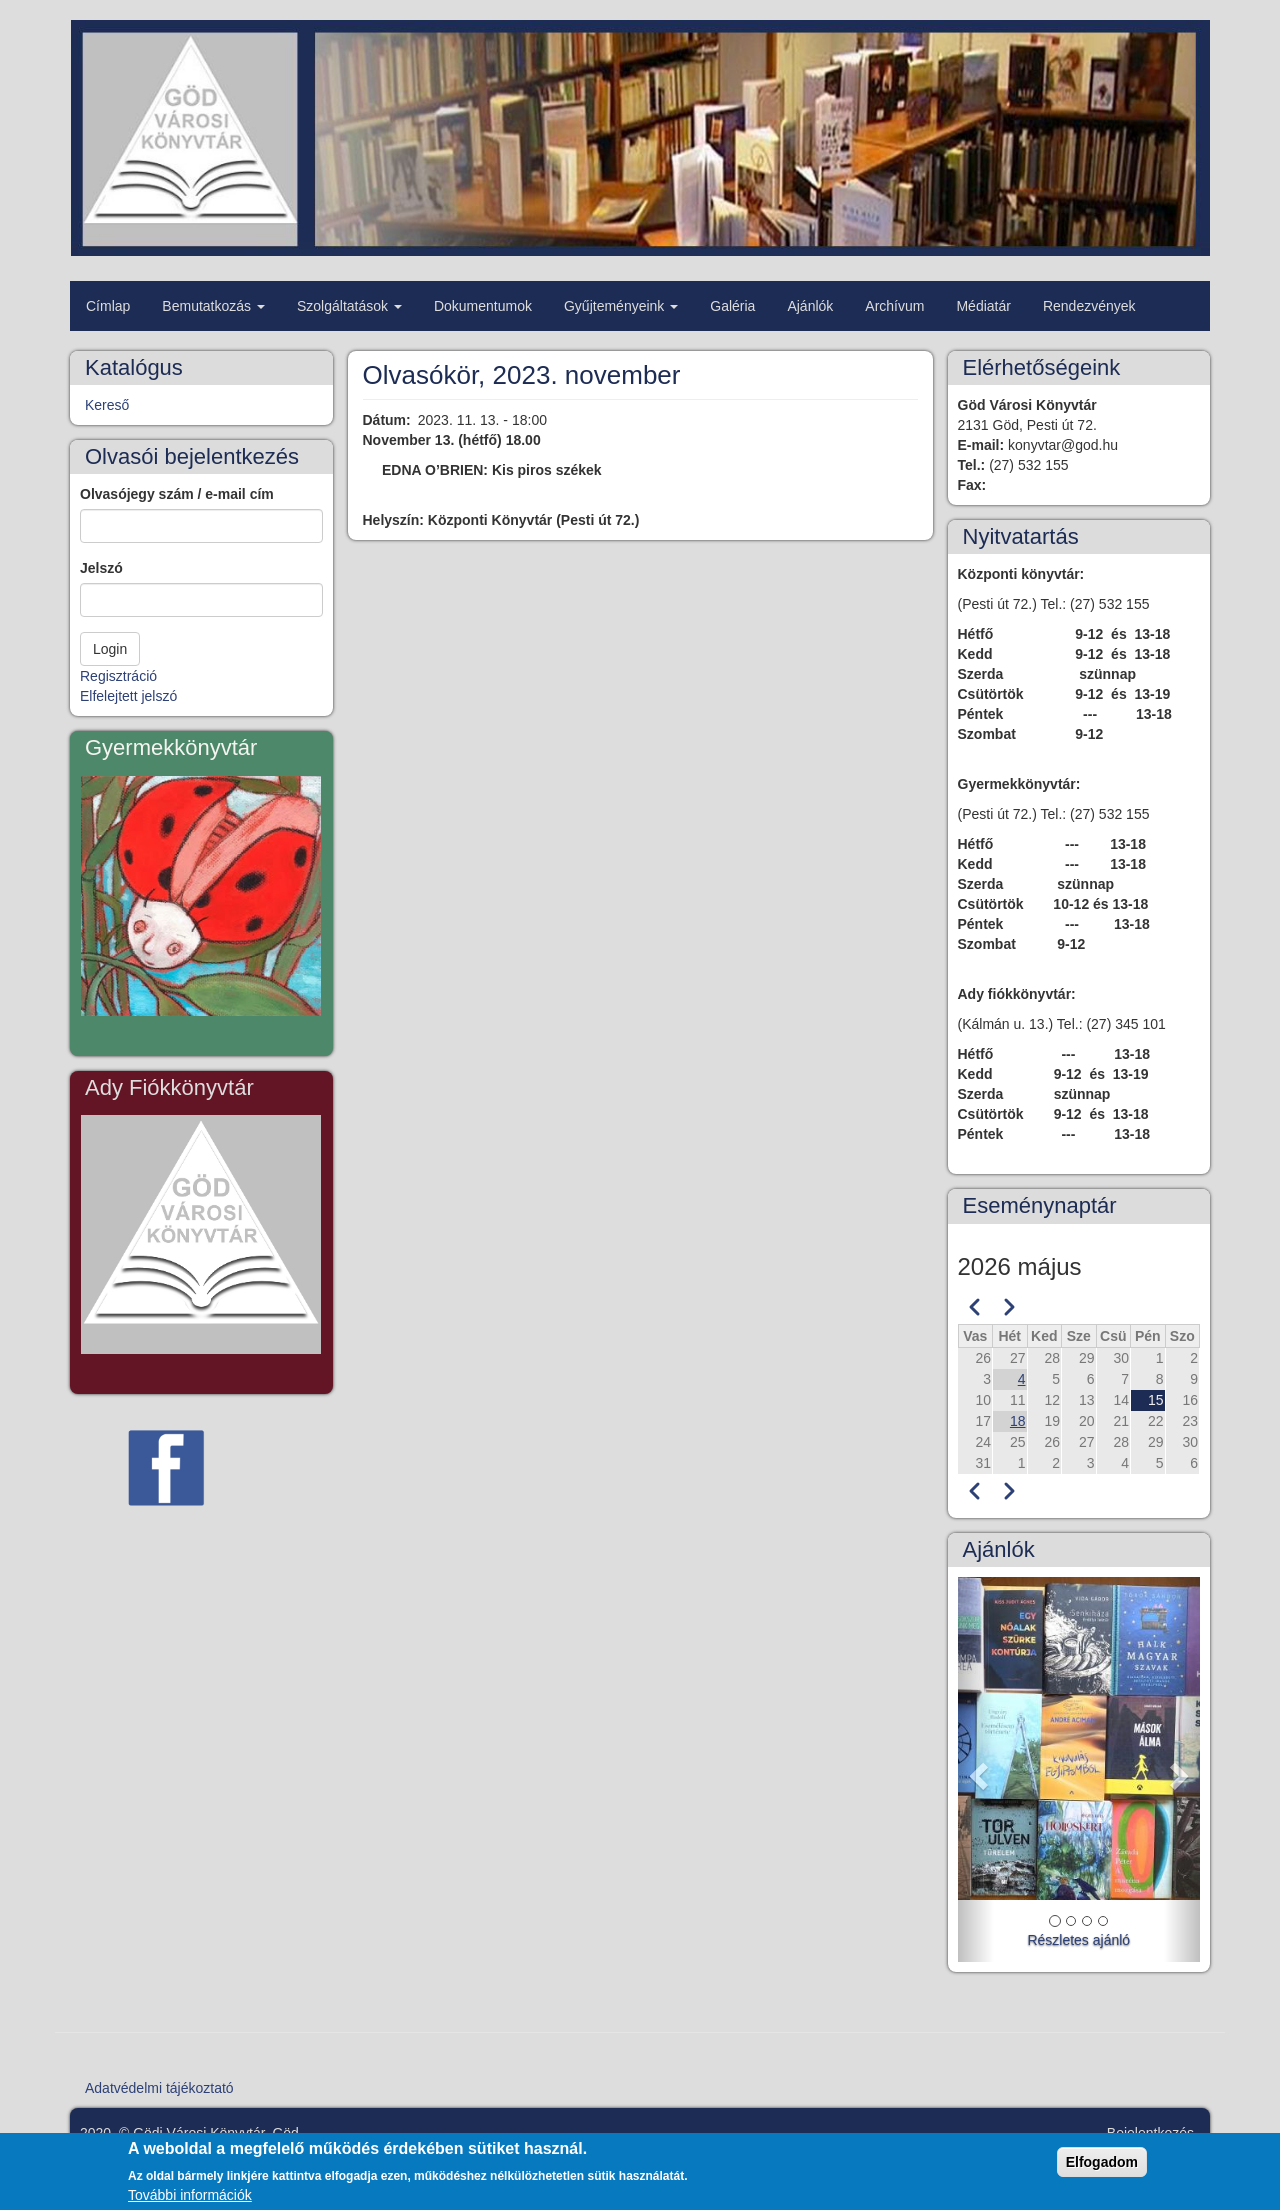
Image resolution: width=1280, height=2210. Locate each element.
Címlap (108, 306)
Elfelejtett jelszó (128, 696)
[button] (976, 1769)
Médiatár (983, 306)
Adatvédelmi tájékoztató (159, 2088)
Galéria (732, 306)
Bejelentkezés (1150, 2133)
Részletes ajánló (1078, 1940)
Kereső (107, 405)
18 (1018, 1421)
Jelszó (101, 568)
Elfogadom (1102, 2169)
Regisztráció (118, 676)
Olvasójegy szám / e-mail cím (177, 494)
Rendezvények (1089, 306)
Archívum (894, 306)
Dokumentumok (483, 306)
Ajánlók (810, 306)
